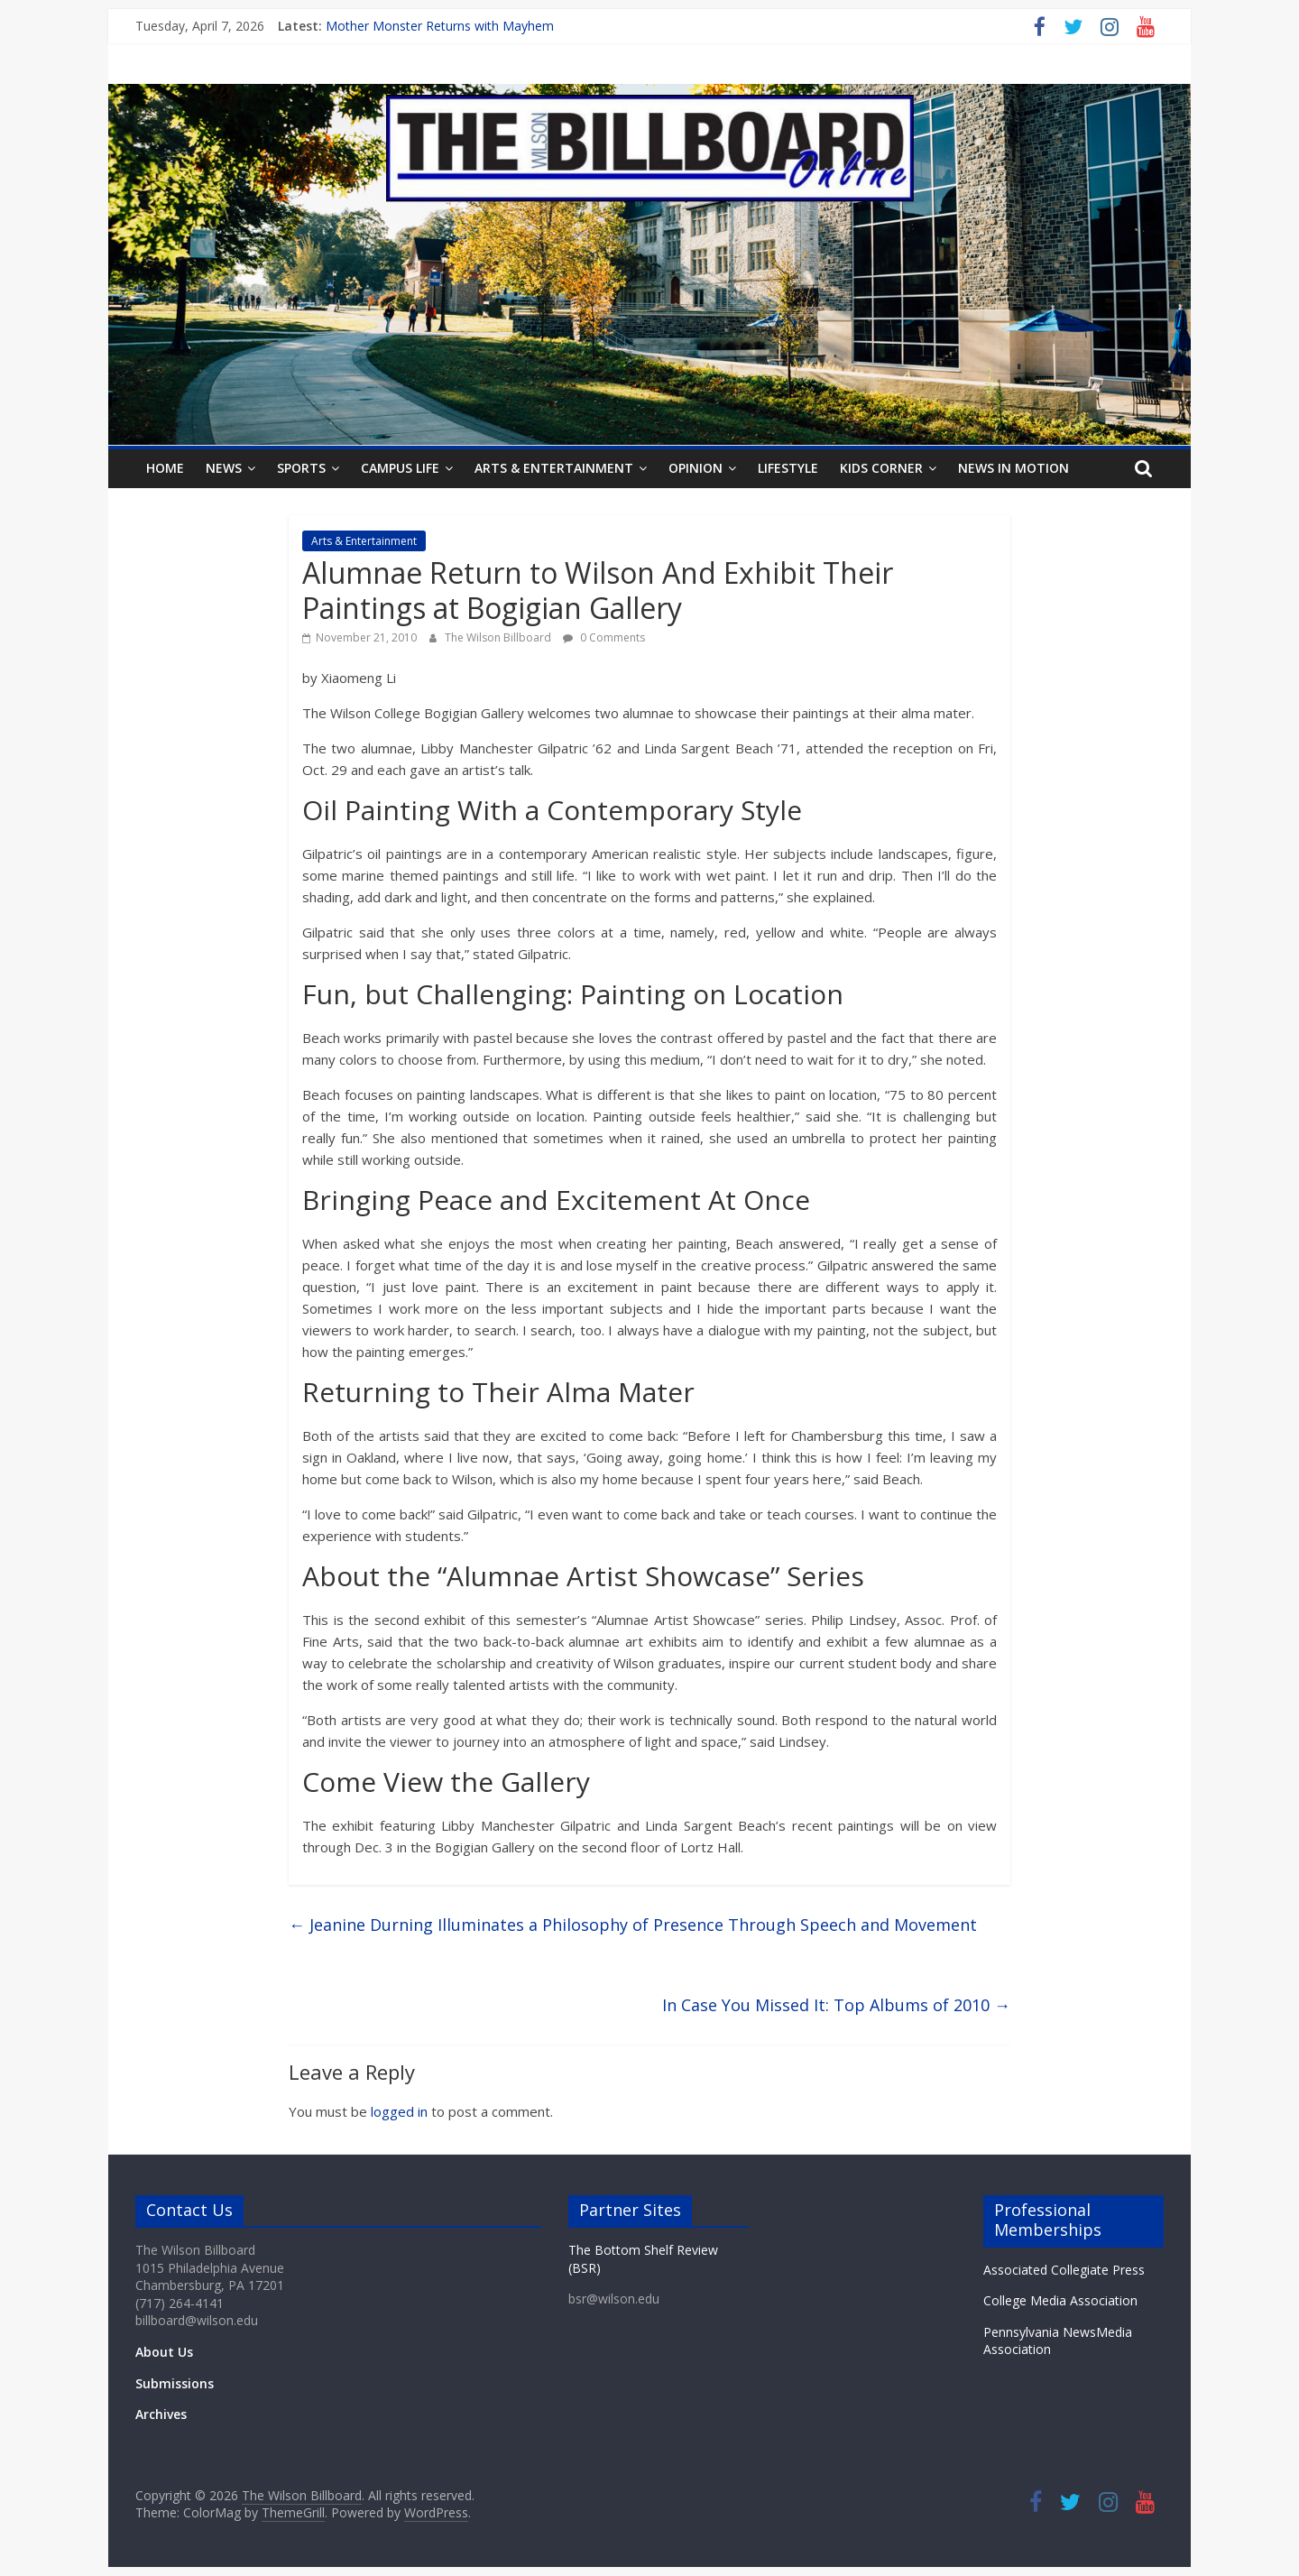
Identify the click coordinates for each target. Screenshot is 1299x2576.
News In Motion (1013, 467)
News (224, 467)
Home (165, 467)
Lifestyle (788, 467)
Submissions (174, 2383)
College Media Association (1060, 2300)
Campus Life (400, 467)
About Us (164, 2351)
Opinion (695, 467)
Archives (161, 2414)
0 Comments (604, 637)
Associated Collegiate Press (1064, 2269)
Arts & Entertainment (553, 467)
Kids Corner (881, 467)
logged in (399, 2111)
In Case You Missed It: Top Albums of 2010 (836, 2005)
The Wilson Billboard (499, 637)
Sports (301, 467)
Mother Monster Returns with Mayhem (440, 25)
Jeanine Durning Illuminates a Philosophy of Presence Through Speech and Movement (633, 1924)
